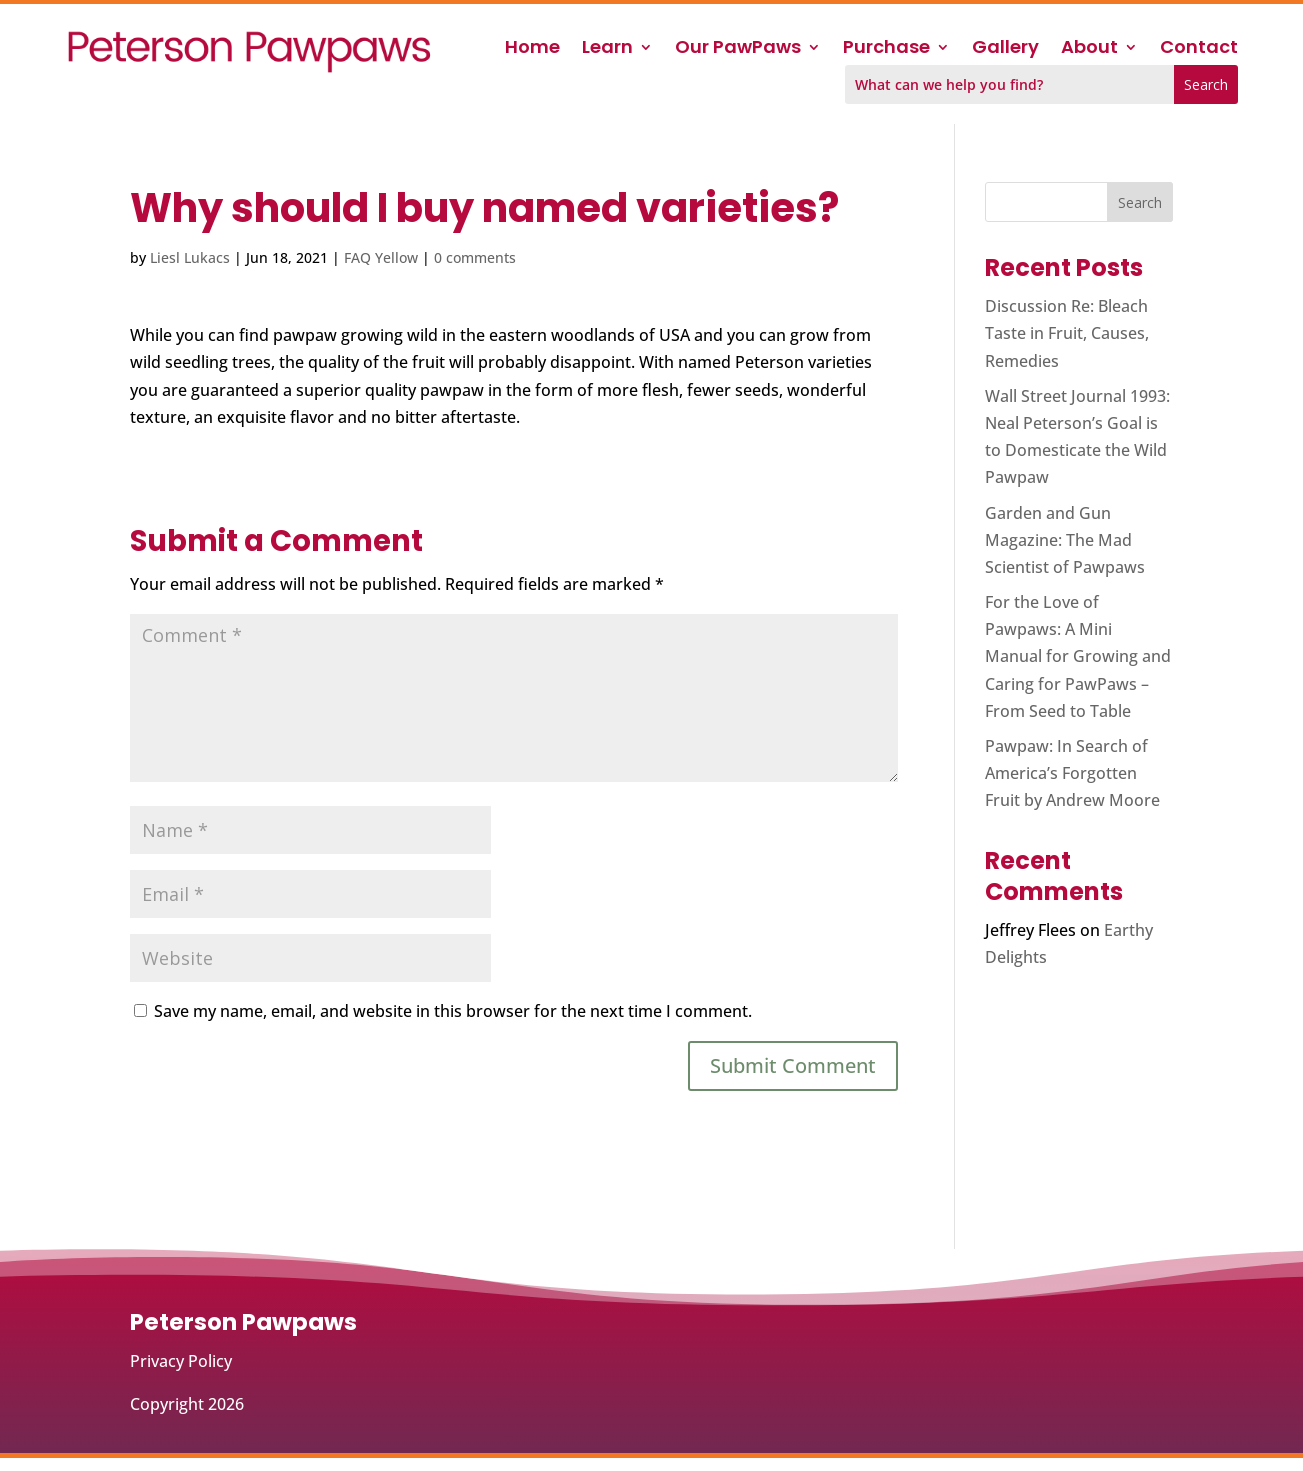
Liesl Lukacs (190, 257)
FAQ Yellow (381, 257)
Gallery (1005, 49)
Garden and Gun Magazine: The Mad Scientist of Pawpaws (1065, 540)
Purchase (886, 49)
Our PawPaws (738, 49)
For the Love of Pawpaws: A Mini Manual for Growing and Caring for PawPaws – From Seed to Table (1078, 656)
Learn (607, 49)
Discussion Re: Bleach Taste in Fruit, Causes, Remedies (1067, 333)
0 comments (475, 257)
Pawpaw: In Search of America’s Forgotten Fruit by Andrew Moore (1072, 773)
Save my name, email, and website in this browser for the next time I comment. (453, 1011)
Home (532, 49)
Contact (1199, 49)
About (1089, 49)
